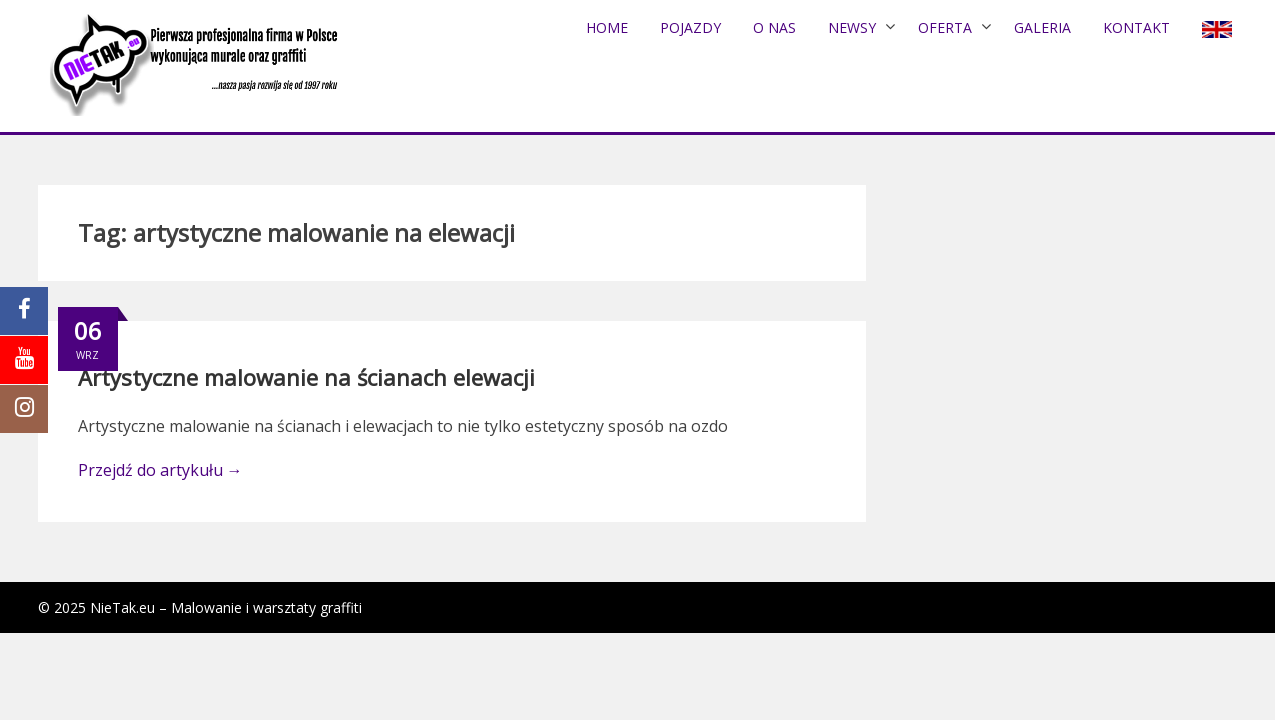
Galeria (1042, 27)
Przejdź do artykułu (160, 470)
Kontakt (1136, 27)
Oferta (945, 27)
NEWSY (852, 27)
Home (607, 27)
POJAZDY (690, 27)
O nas (774, 27)
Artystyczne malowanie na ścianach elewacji (306, 377)
